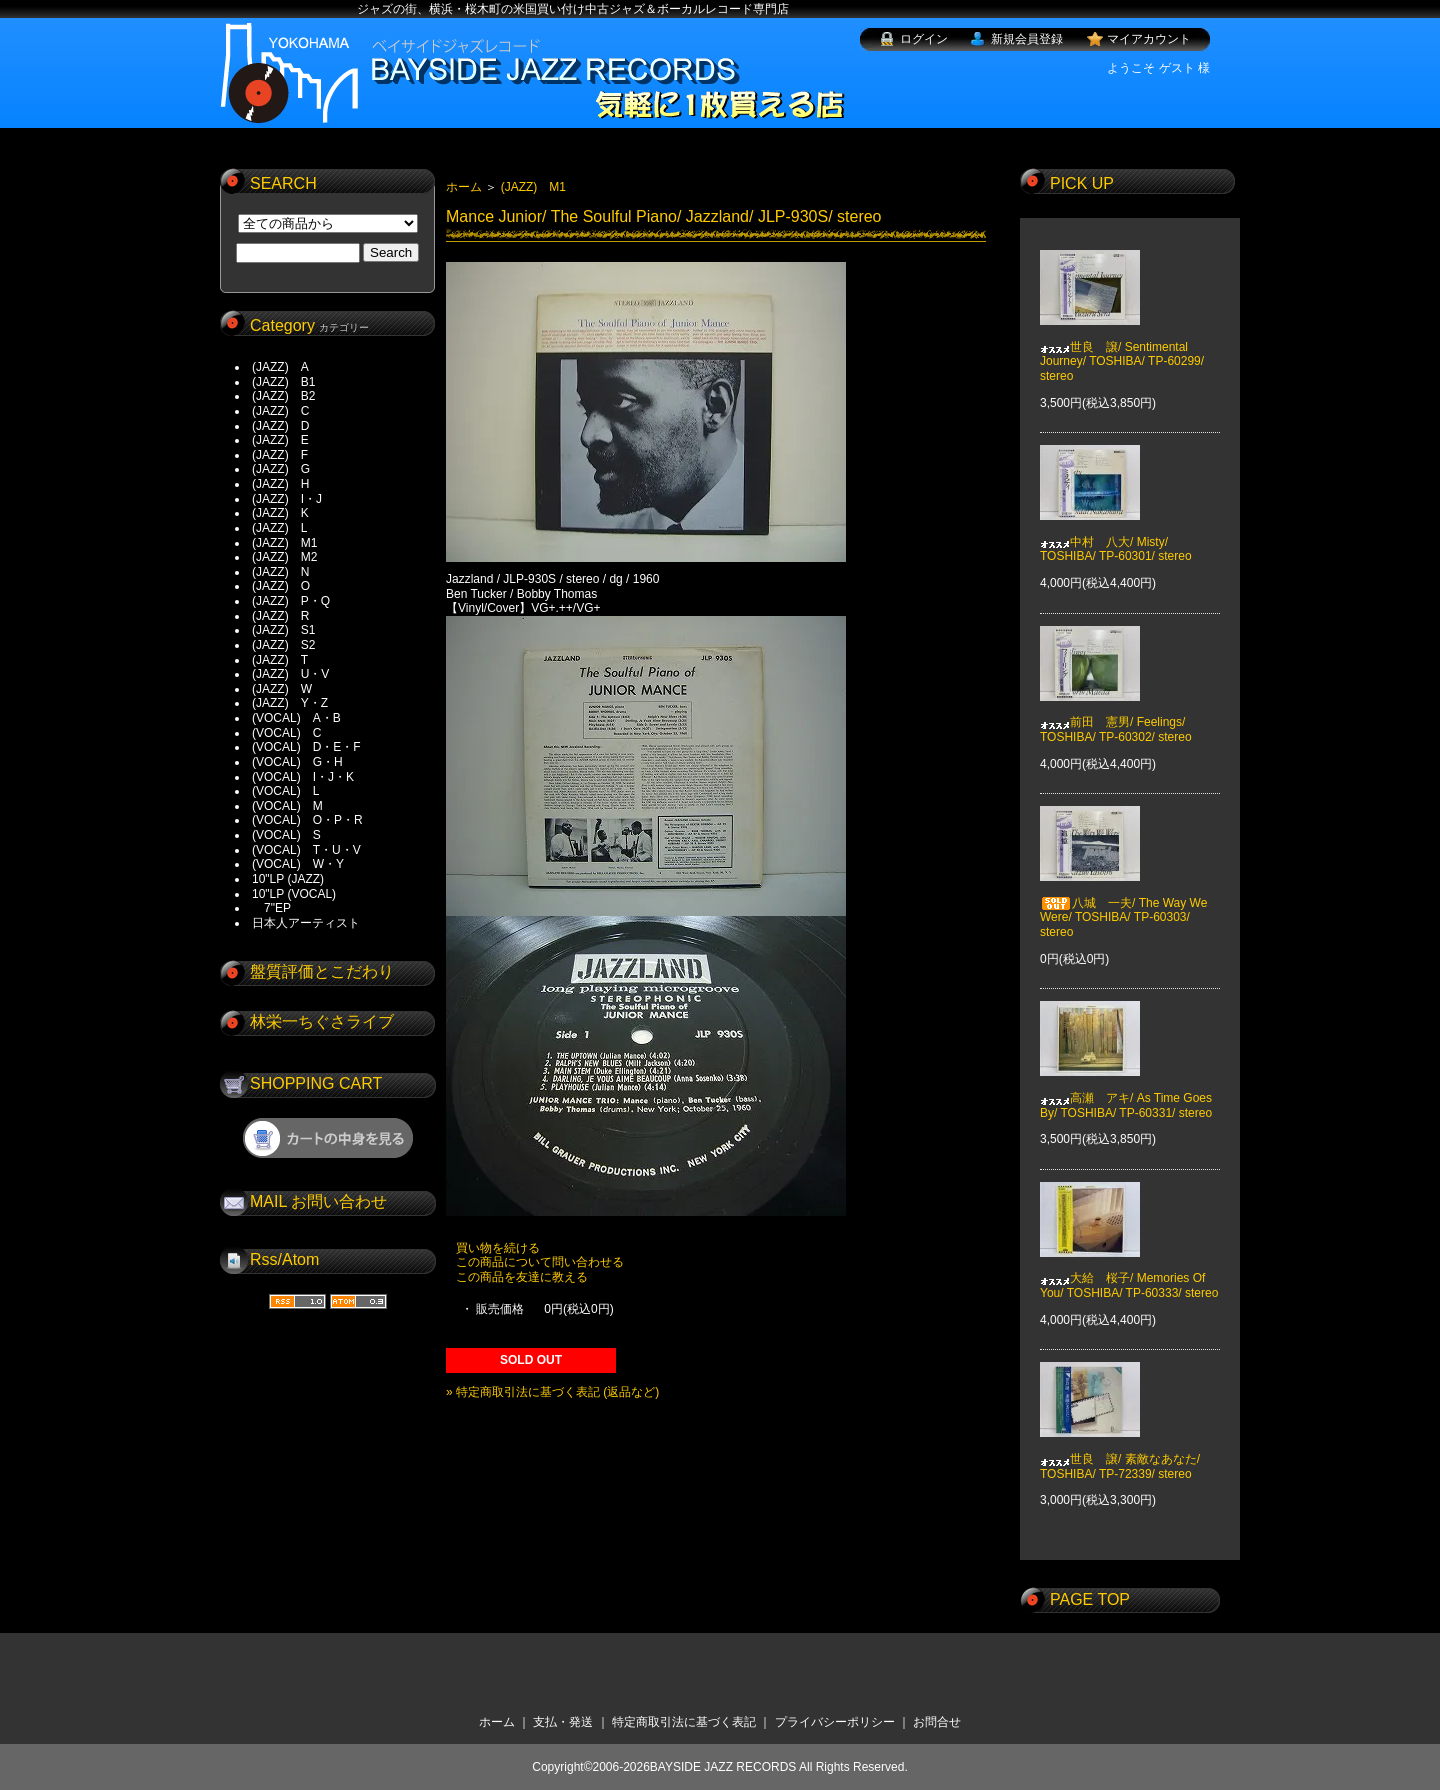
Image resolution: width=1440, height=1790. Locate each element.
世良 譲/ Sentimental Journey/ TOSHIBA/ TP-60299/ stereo (1122, 346)
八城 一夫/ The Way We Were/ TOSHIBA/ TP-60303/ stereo (1123, 903)
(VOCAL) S (286, 835)
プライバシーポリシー (835, 1722)
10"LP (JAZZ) (288, 879)
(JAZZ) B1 (283, 382)
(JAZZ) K (280, 513)
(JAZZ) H (280, 484)
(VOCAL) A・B (296, 718)
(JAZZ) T (280, 660)
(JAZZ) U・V (290, 674)
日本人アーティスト (306, 923)
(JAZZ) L (279, 528)
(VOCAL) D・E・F (306, 747)
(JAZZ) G (281, 469)
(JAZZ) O (281, 586)
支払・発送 (563, 1722)
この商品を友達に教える (522, 1277)
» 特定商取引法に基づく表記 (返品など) (552, 1392)
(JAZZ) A (280, 367)
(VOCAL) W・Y (298, 864)
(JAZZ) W (282, 689)
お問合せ (937, 1722)
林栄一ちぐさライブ (322, 1021)
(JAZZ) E (280, 440)
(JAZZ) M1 (284, 543)
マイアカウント (1149, 39)
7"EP (271, 908)
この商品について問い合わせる (540, 1262)
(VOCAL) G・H (297, 762)
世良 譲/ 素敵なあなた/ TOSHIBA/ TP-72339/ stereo (1120, 1452)
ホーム (464, 187)
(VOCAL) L (285, 791)
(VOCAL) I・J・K (303, 777)
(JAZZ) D (280, 426)
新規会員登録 (1027, 39)
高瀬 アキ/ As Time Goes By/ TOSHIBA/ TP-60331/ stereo (1126, 1091)
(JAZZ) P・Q (291, 601)
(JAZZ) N (280, 572)
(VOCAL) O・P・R (307, 820)
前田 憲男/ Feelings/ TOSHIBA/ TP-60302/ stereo (1116, 715)
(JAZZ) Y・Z (290, 703)
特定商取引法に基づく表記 (684, 1722)
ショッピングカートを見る (328, 1138)
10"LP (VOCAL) (294, 894)
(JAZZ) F (280, 455)
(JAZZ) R (280, 616)
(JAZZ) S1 (283, 630)
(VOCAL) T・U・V (306, 850)
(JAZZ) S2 (283, 645)
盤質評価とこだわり (322, 971)
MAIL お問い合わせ (318, 1201)
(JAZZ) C (280, 411)
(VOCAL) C (286, 733)
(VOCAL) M (287, 806)
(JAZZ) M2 (284, 557)
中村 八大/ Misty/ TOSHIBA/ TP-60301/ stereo (1116, 535)
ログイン (924, 39)
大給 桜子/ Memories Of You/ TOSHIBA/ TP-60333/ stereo (1129, 1271)
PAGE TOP (1090, 1599)
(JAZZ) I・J (293, 499)
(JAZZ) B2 (283, 396)
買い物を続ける (498, 1248)
